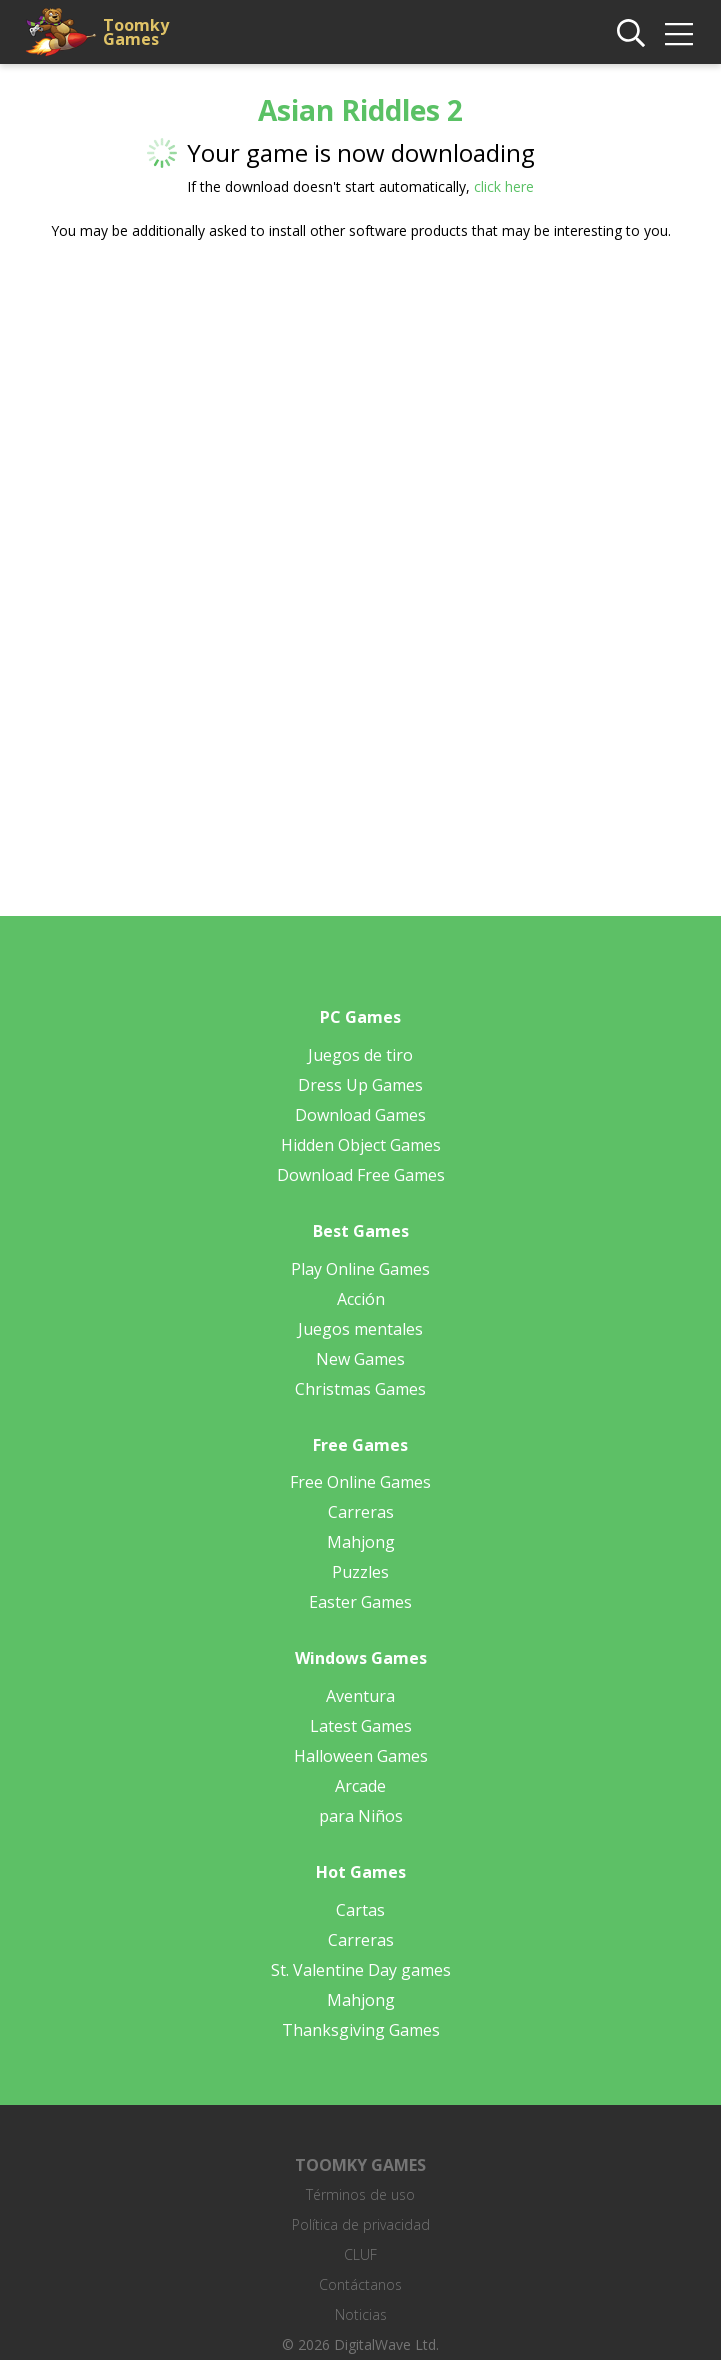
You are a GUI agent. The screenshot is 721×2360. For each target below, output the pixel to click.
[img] (679, 34)
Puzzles (360, 1572)
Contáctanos (360, 2284)
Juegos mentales (360, 1329)
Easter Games (360, 1602)
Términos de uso (360, 2194)
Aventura (360, 1696)
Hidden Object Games (361, 1145)
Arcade (360, 1786)
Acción (361, 1299)
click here (504, 186)
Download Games (360, 1115)
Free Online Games (360, 1482)
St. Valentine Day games (361, 1970)
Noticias (361, 2314)
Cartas (360, 1910)
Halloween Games (361, 1756)
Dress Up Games (360, 1085)
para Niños (361, 1816)
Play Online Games (360, 1269)
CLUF (360, 2254)
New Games (360, 1359)
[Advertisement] (361, 412)
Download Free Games (361, 1175)
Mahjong (361, 1542)
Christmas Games (360, 1389)
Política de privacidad (361, 2224)
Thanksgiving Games (361, 2030)
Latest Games (361, 1726)
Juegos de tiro (360, 1055)
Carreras (361, 1512)
